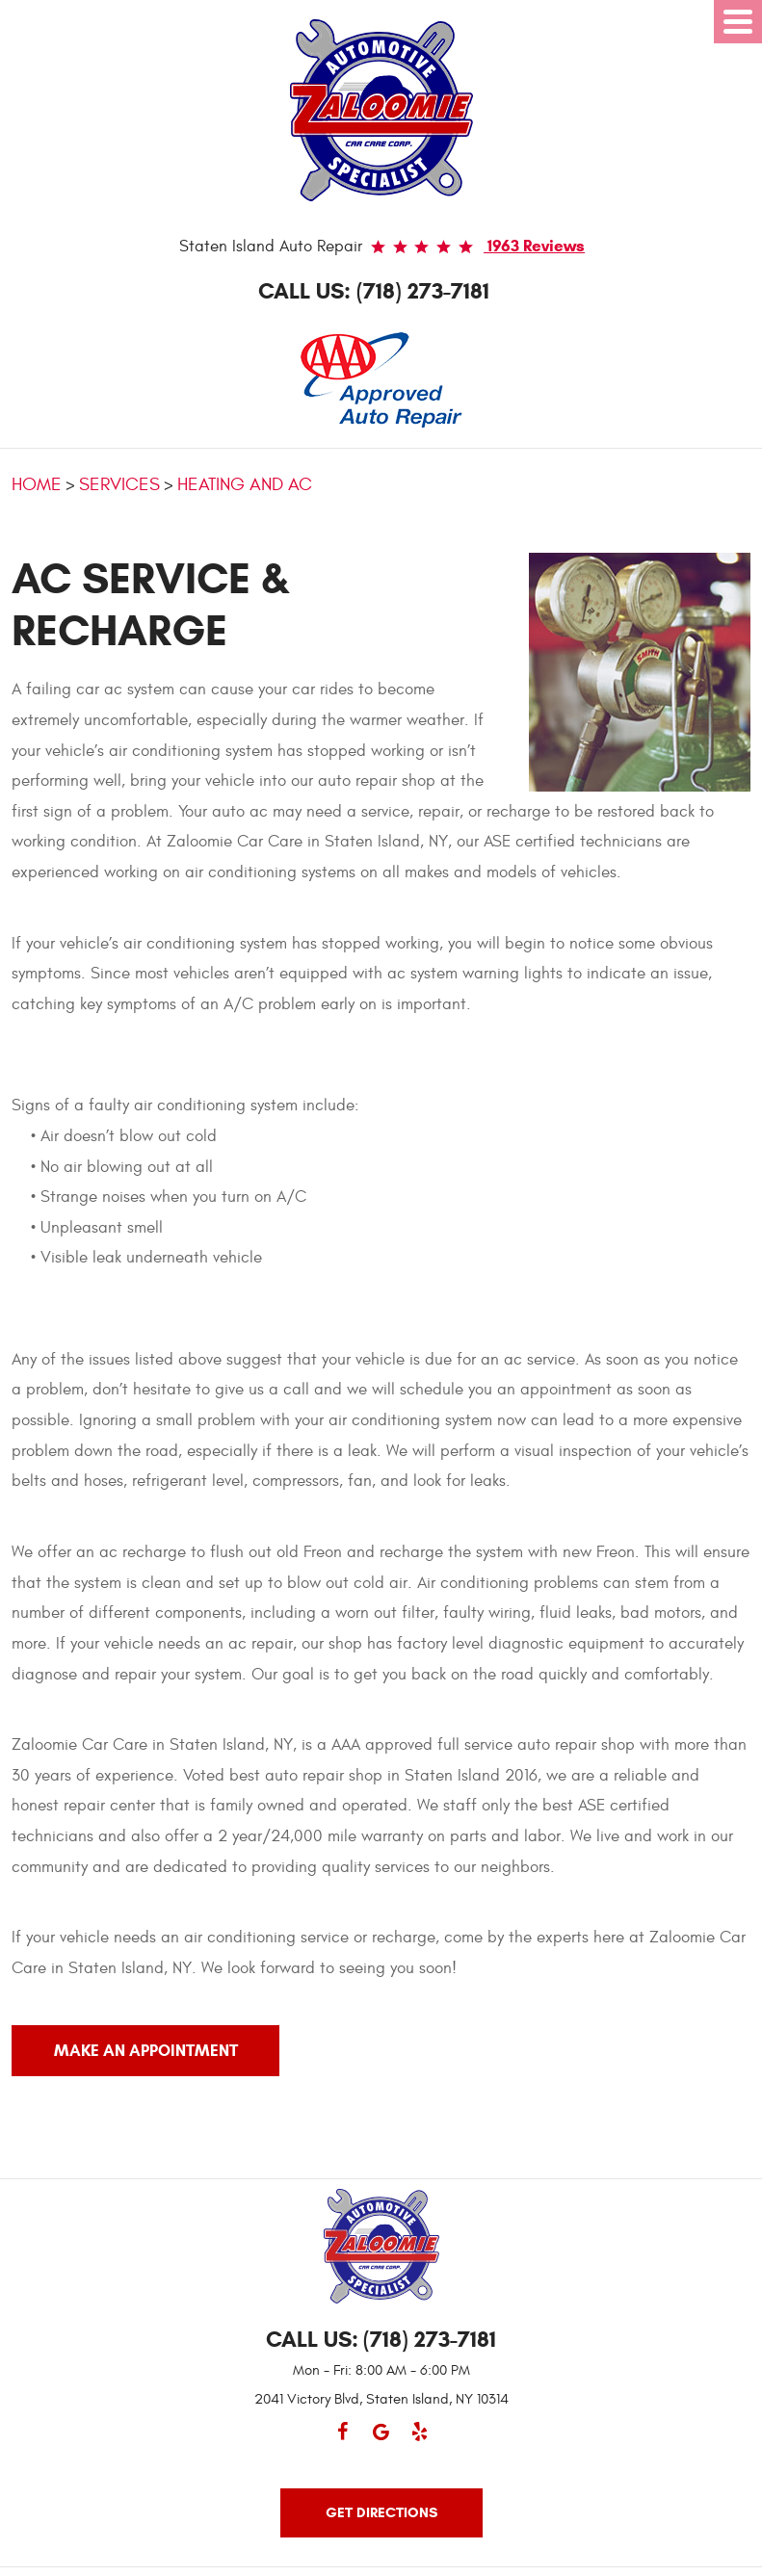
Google (381, 2440)
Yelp (420, 2440)
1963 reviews (534, 246)
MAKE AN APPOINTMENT (146, 2051)
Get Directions (381, 2512)
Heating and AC (244, 484)
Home (37, 484)
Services (119, 484)
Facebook (343, 2440)
